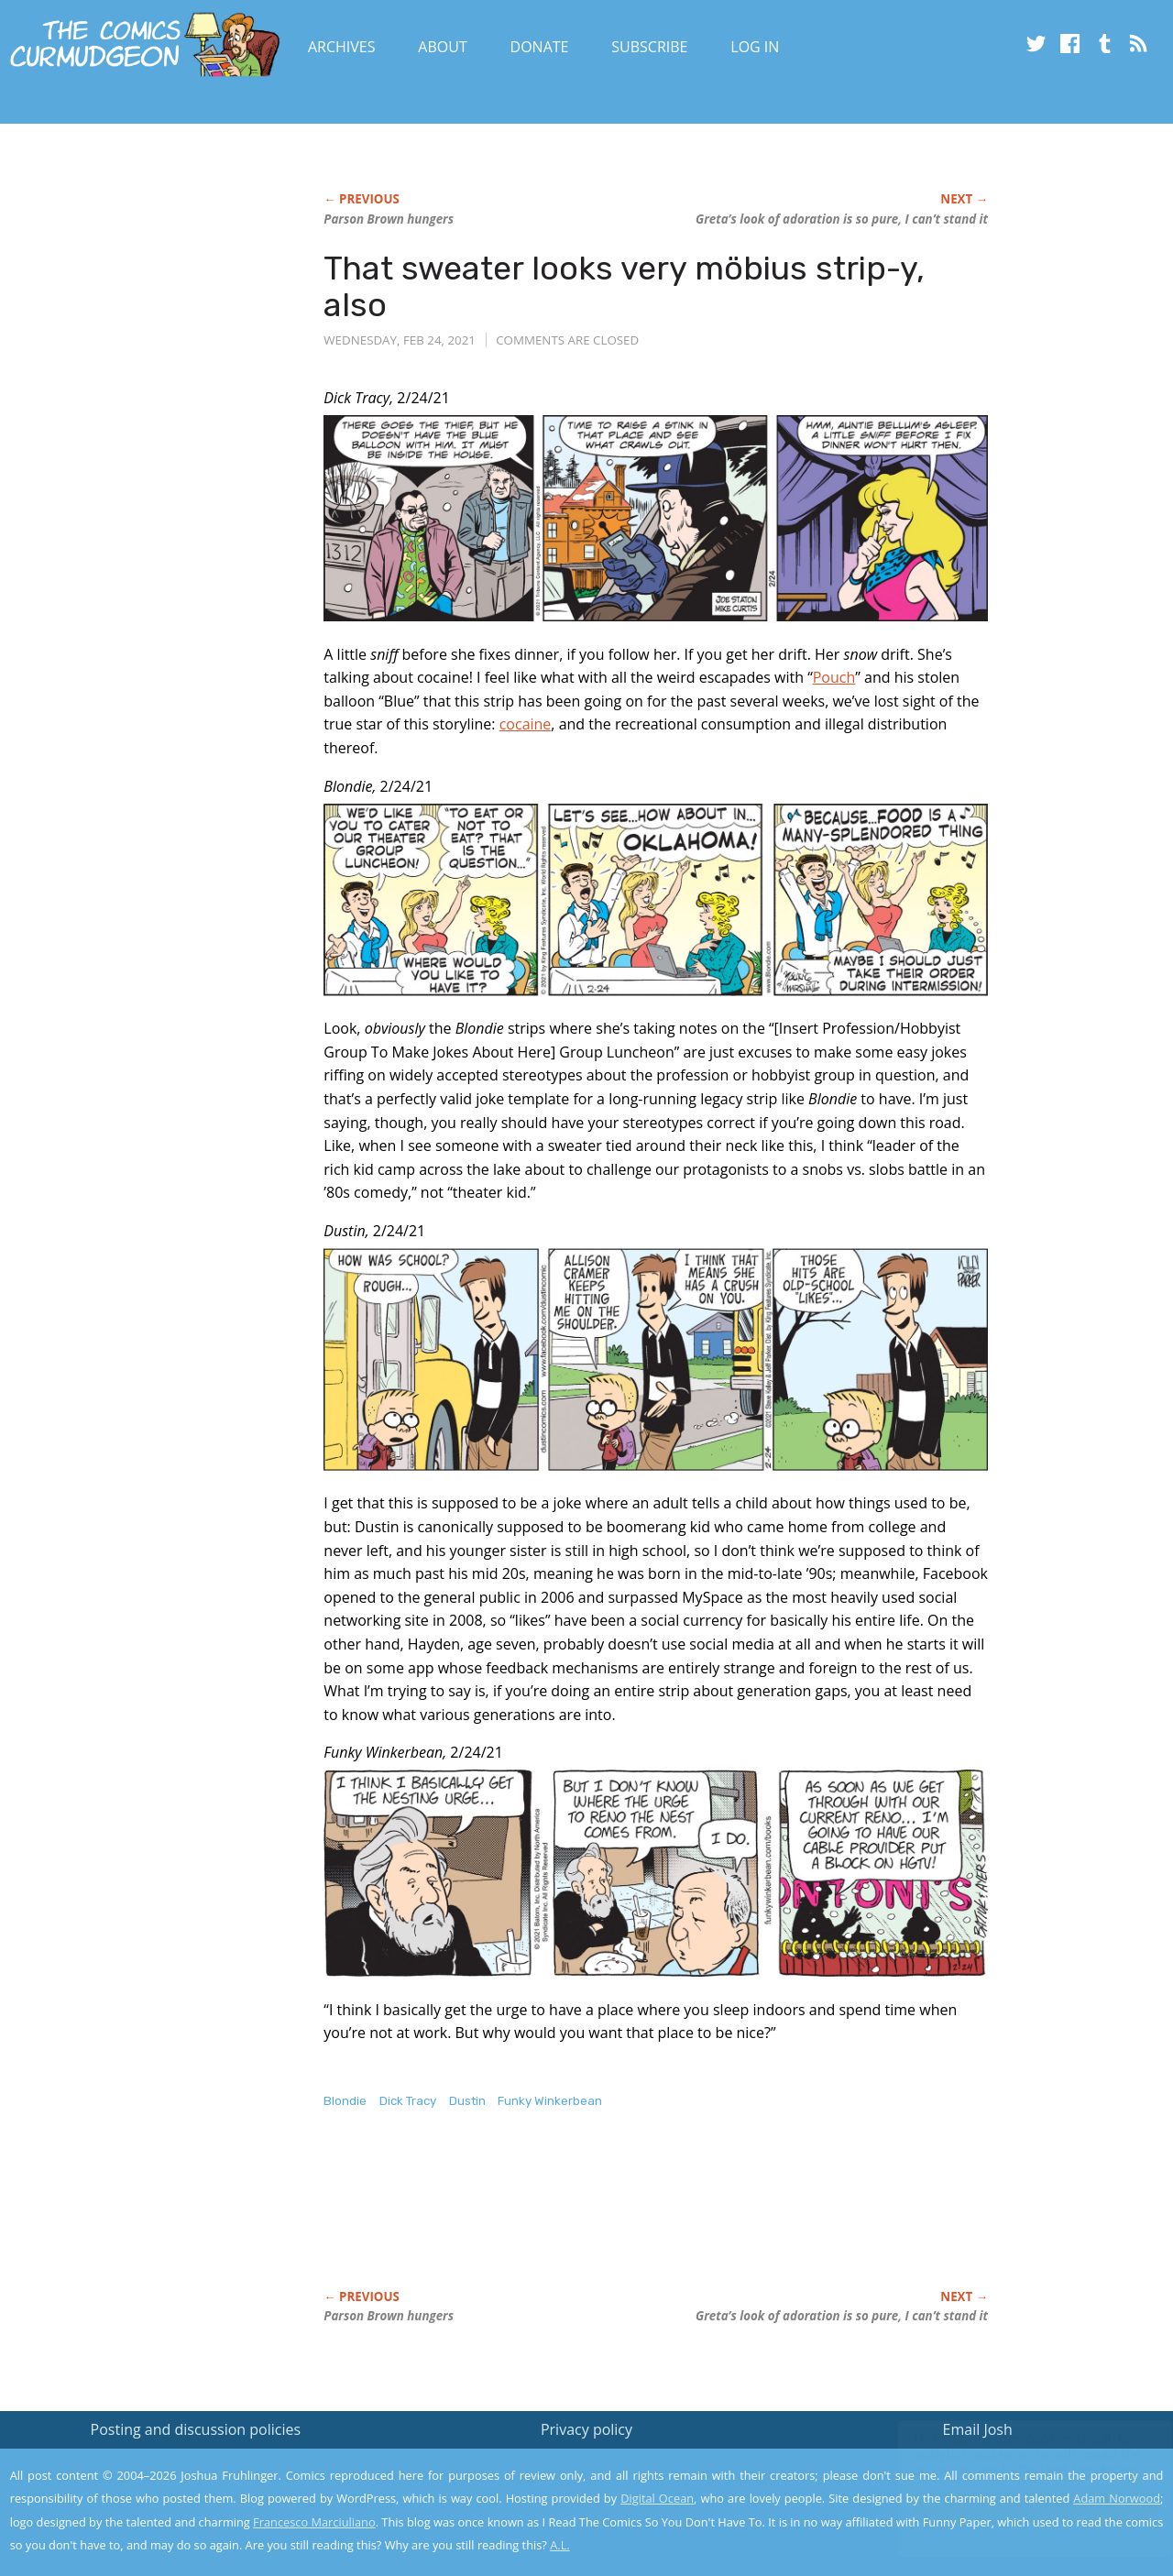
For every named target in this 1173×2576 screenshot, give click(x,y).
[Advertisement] (657, 2218)
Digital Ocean (657, 2498)
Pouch (834, 677)
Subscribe (649, 47)
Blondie (345, 2101)
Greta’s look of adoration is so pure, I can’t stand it (842, 219)
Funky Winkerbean (550, 2101)
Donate (539, 47)
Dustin (467, 2101)
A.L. (560, 2545)
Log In (754, 47)
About (442, 47)
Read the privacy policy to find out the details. (1009, 2461)
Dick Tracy (407, 2101)
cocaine (525, 724)
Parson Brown (388, 219)
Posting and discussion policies (196, 2429)
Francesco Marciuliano (314, 2522)
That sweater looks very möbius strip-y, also (624, 286)
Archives (342, 47)
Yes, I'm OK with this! (1017, 2507)
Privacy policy (586, 2429)
